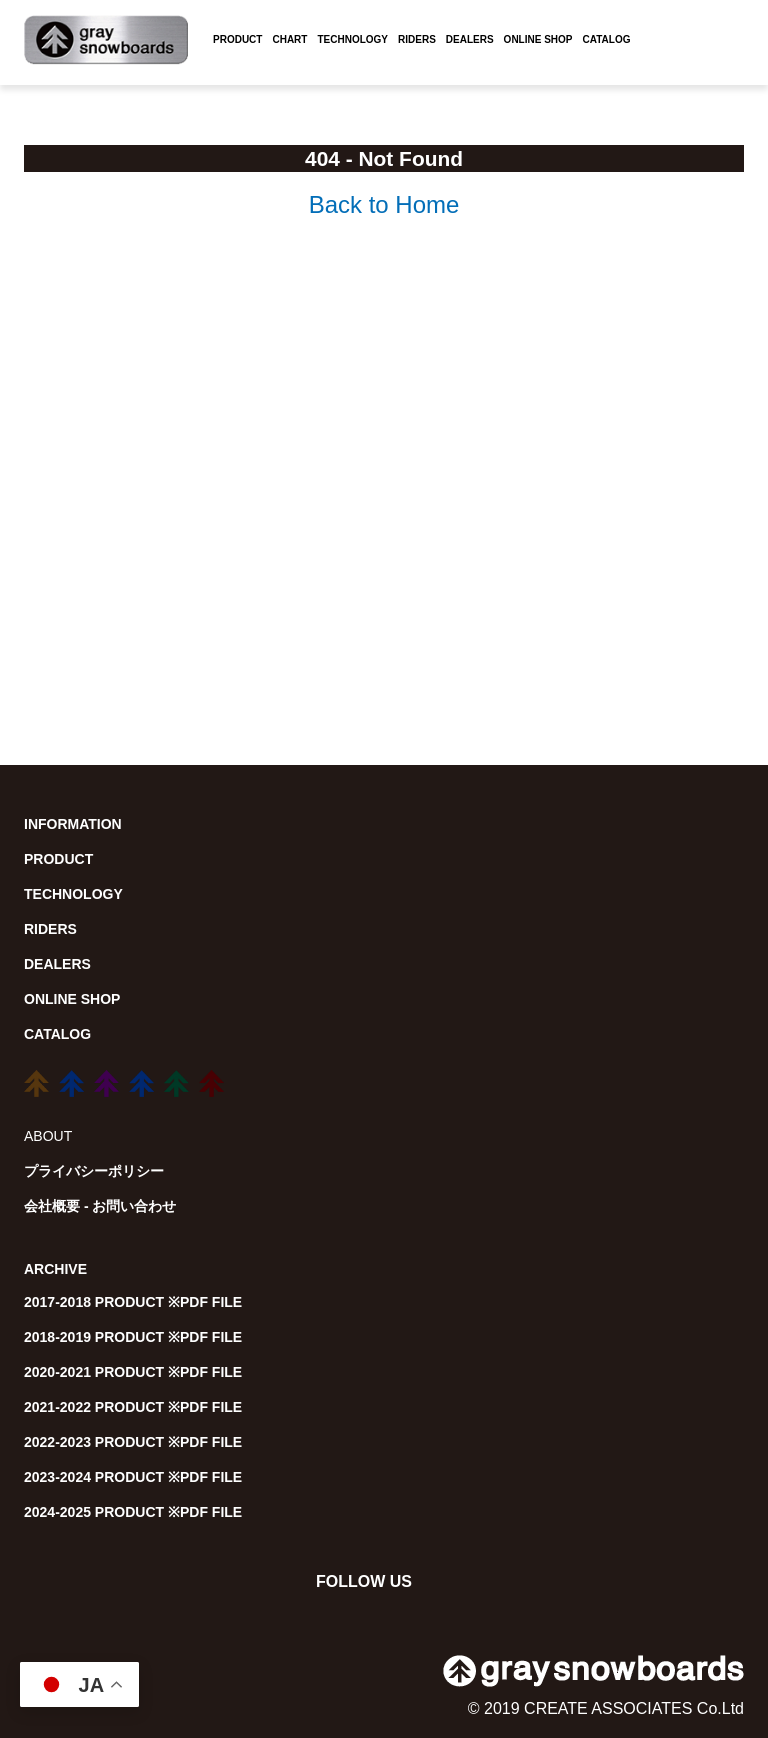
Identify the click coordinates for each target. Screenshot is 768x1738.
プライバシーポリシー (94, 1171)
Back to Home (384, 204)
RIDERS (417, 39)
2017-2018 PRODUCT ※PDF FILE (133, 1302)
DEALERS (470, 39)
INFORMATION (73, 824)
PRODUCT (237, 39)
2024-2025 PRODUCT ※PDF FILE (133, 1512)
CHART (289, 39)
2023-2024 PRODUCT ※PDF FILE (133, 1477)
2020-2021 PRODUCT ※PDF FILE (133, 1372)
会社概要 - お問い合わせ (100, 1206)
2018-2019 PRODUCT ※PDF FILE (133, 1337)
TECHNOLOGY (352, 39)
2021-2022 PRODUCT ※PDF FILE (133, 1407)
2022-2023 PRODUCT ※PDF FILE (133, 1442)
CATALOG (607, 39)
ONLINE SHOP (538, 39)
